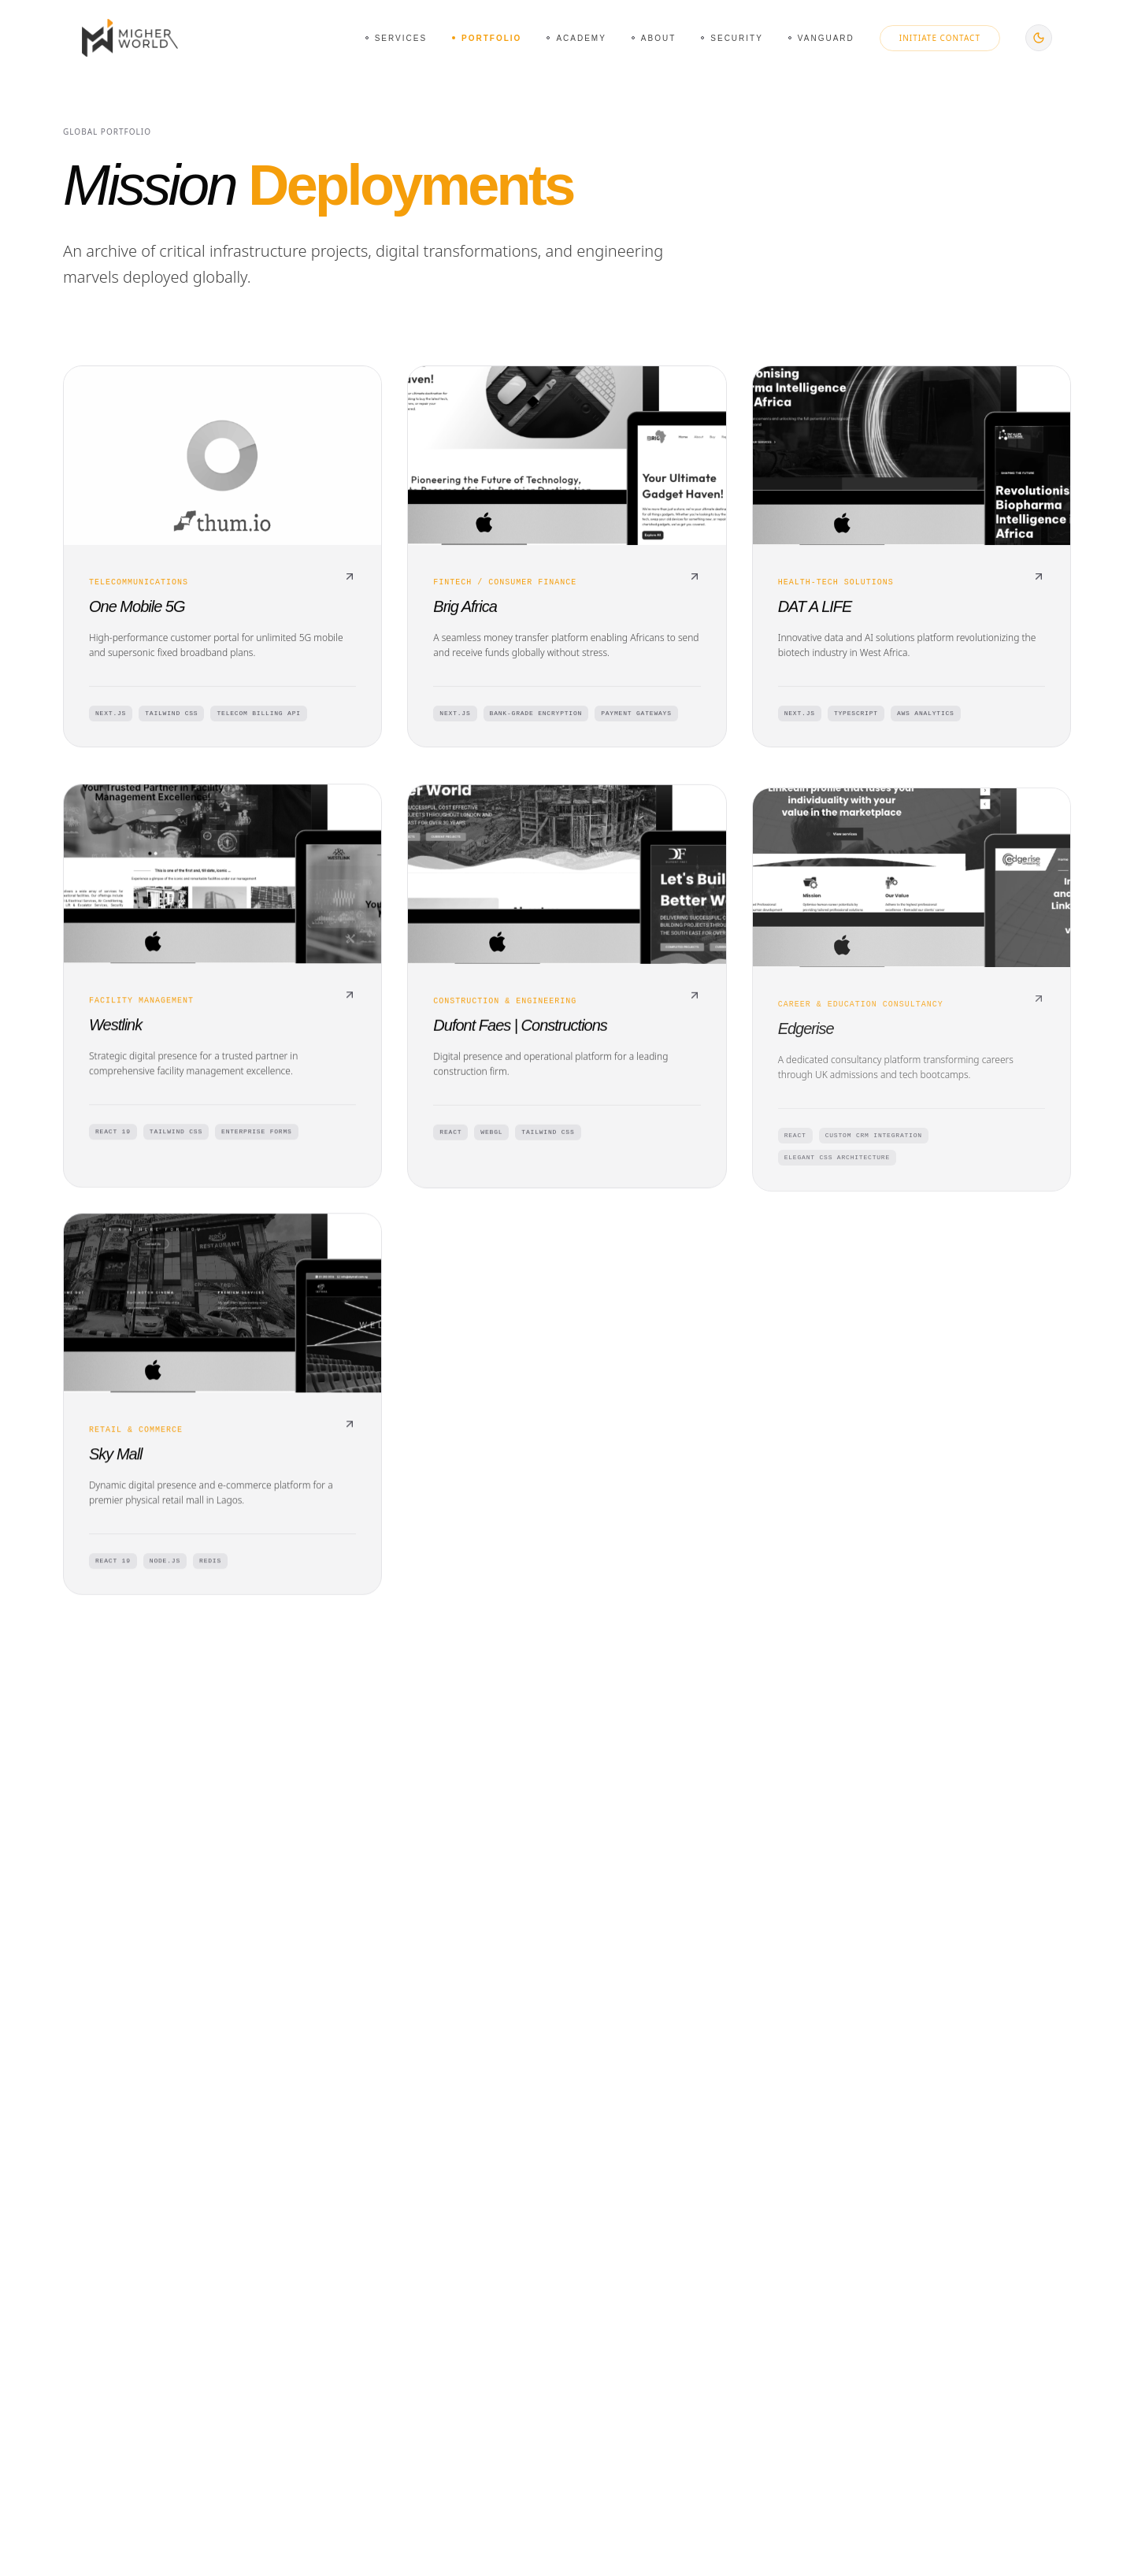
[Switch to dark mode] (1038, 37)
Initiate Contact (939, 37)
